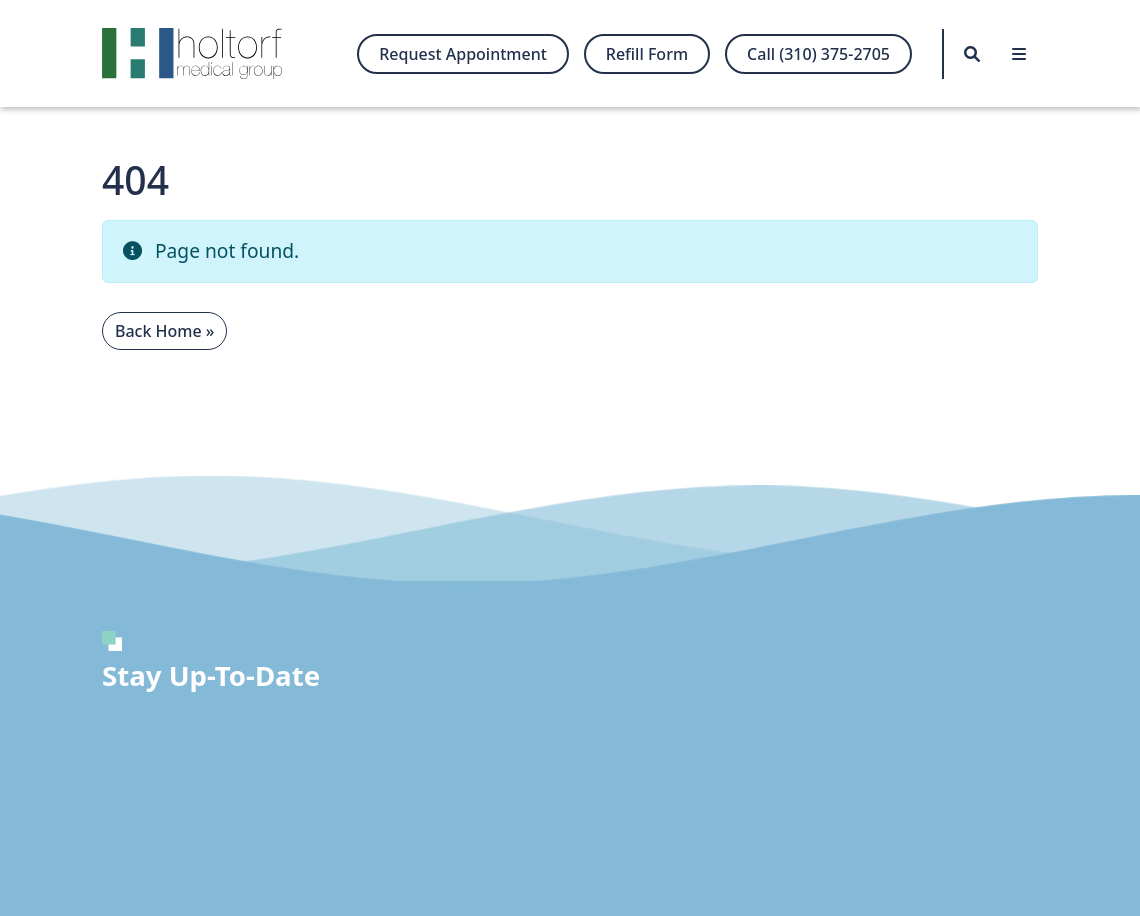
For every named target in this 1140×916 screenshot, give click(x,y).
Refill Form (647, 54)
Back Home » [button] (164, 331)
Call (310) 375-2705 (818, 54)
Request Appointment (463, 54)
